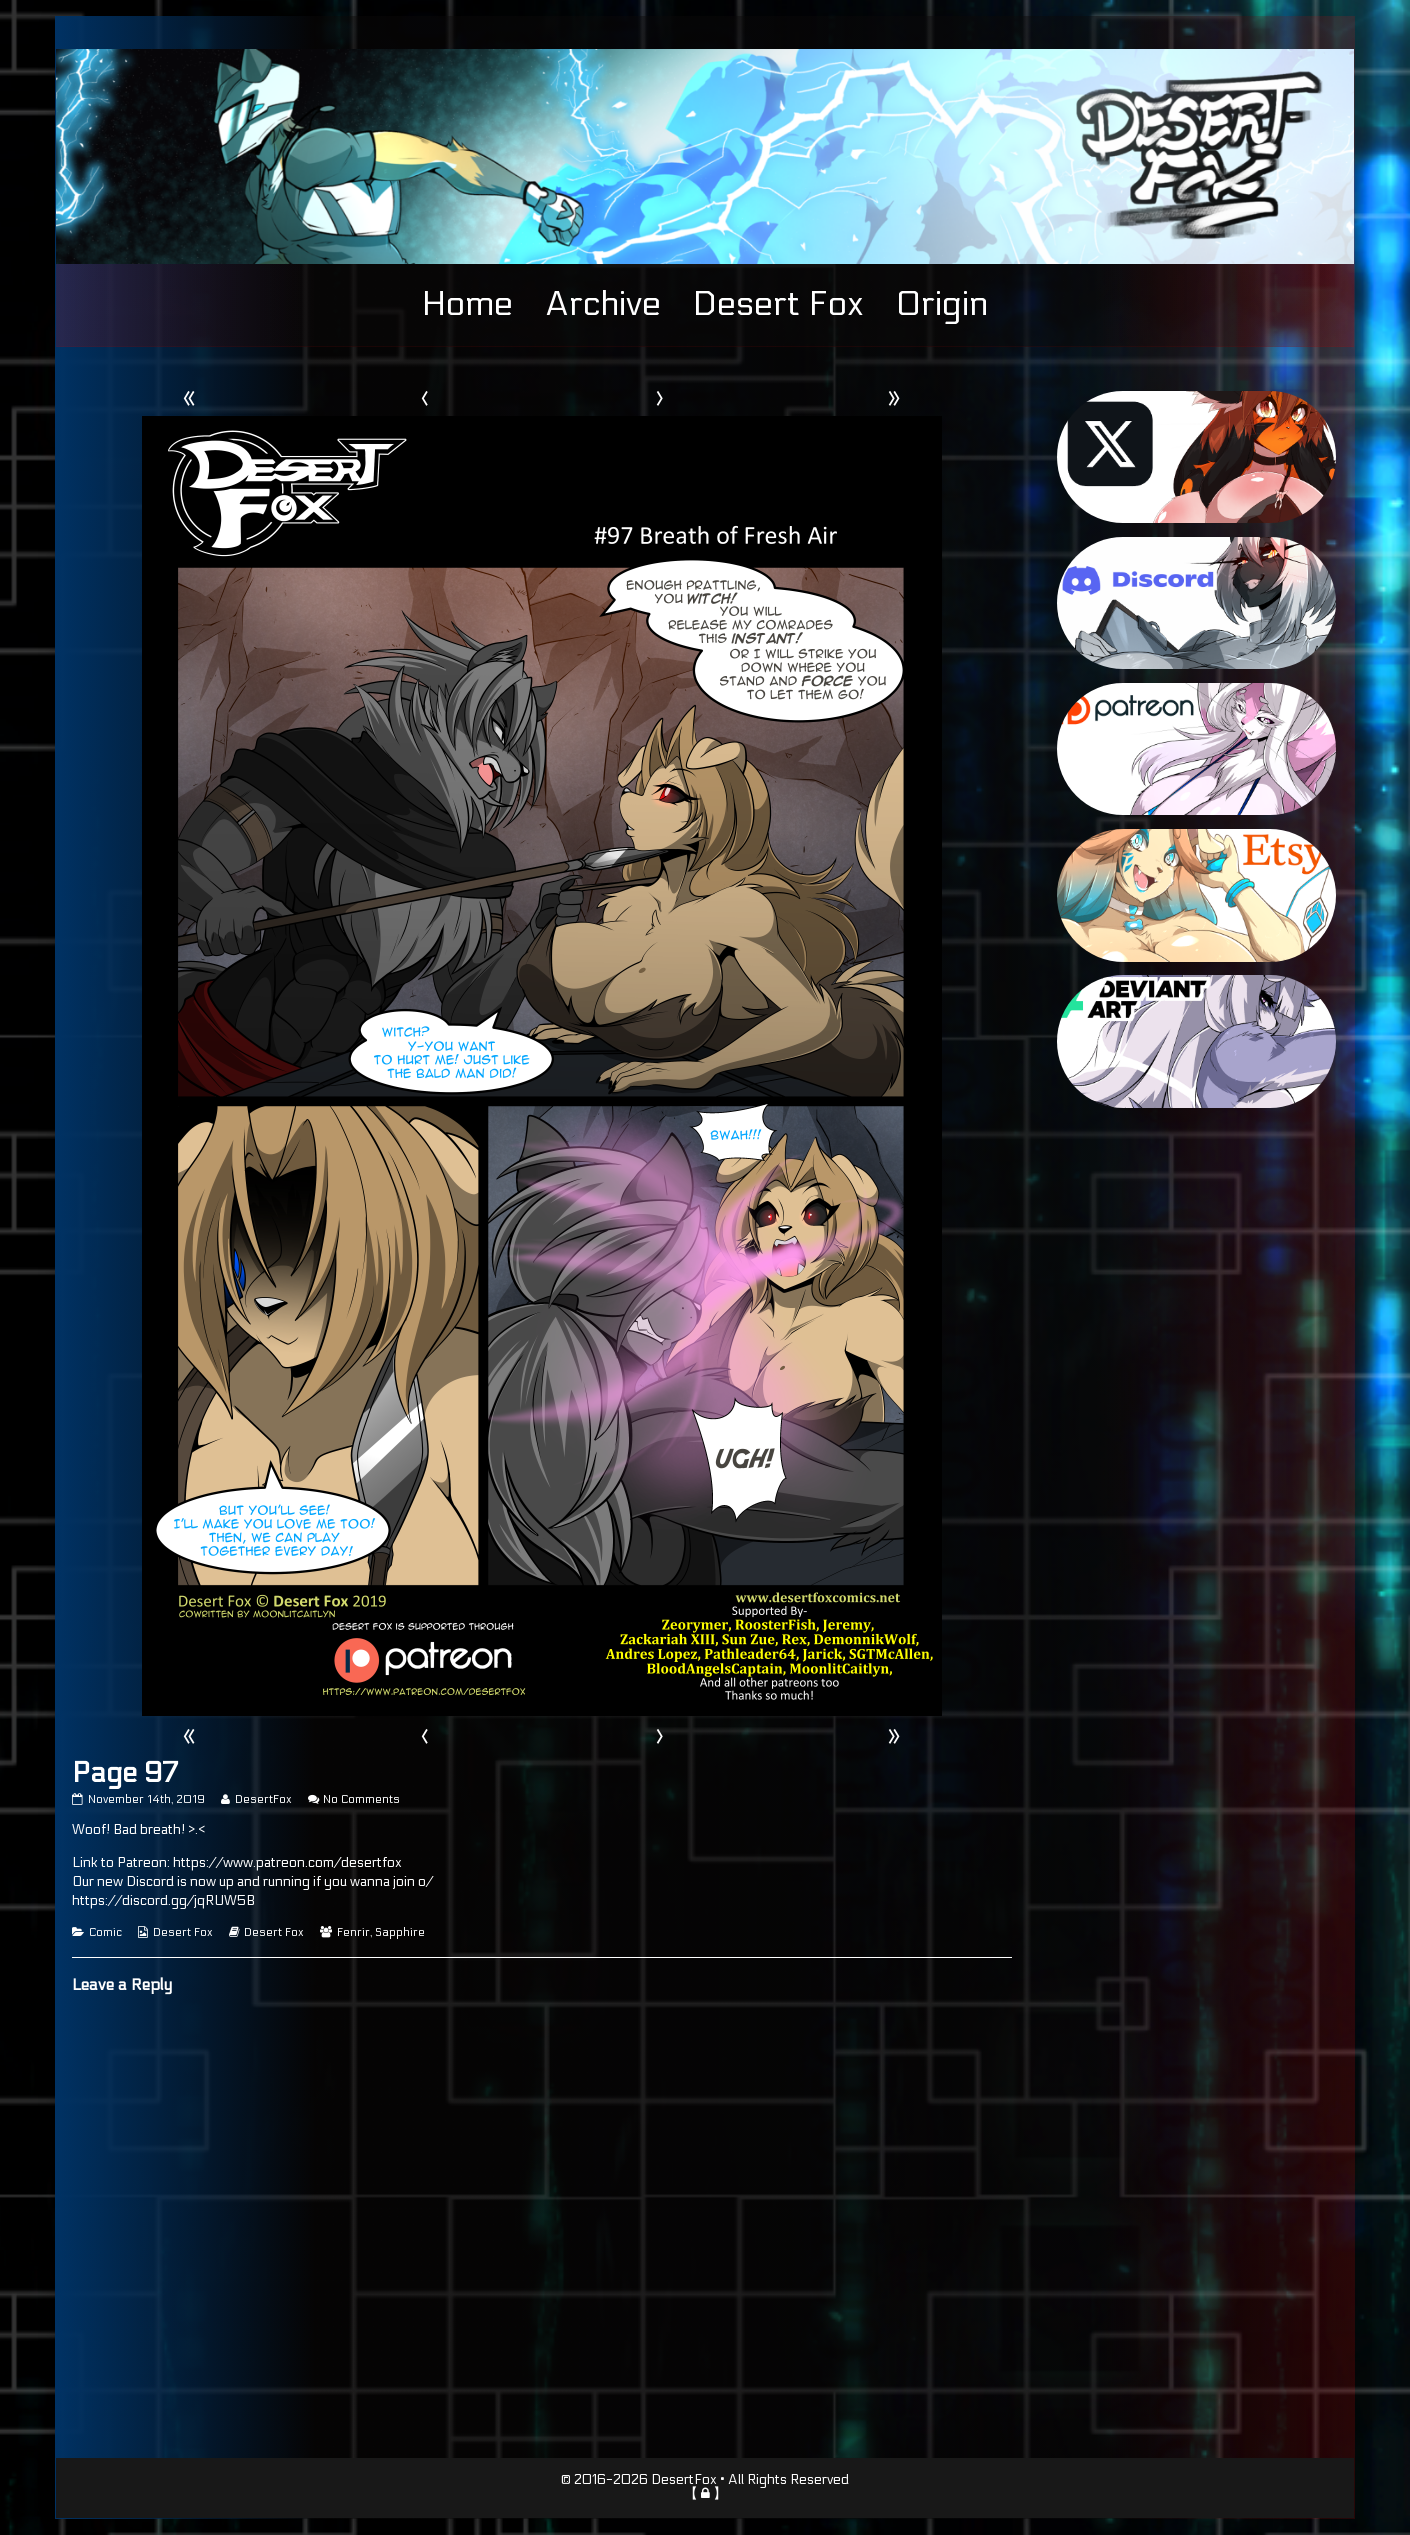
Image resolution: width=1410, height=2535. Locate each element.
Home (467, 304)
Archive (603, 304)
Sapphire (400, 1932)
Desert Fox (778, 304)
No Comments (361, 1799)
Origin (942, 304)
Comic (105, 1932)
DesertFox (263, 1799)
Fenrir (353, 1932)
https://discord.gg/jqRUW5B (163, 1901)
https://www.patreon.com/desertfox (287, 1863)
